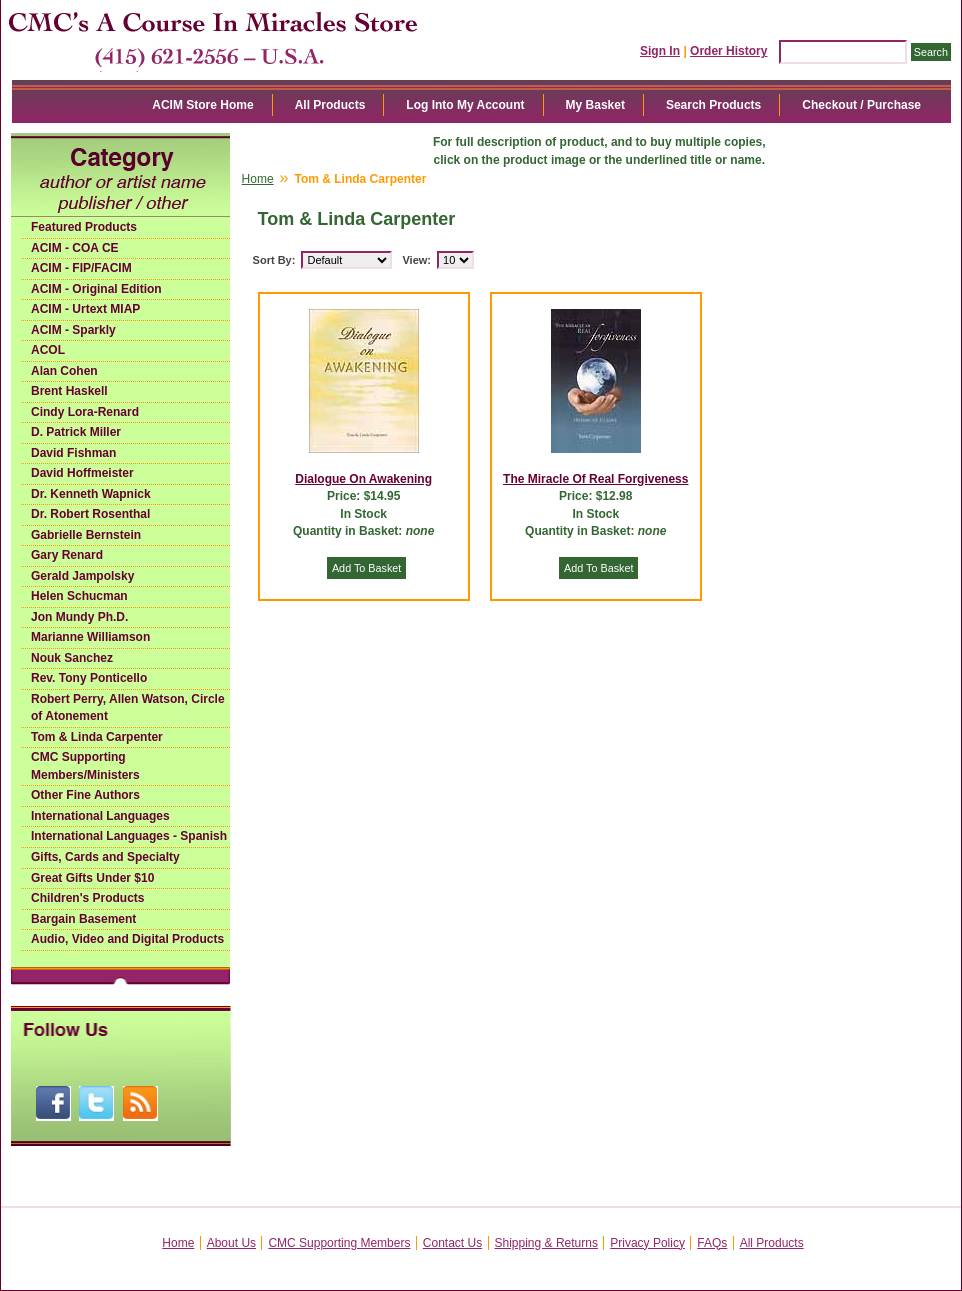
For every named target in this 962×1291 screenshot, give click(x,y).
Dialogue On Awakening (363, 479)
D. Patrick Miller (76, 432)
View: (416, 260)
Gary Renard (67, 555)
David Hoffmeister (82, 473)
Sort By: (274, 260)
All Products (330, 105)
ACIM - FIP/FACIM (81, 268)
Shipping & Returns (546, 1243)
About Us (231, 1243)
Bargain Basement (83, 919)
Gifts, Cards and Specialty (105, 857)
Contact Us (452, 1243)
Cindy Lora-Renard (85, 412)
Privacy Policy (647, 1243)
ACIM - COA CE (75, 248)
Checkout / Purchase (861, 105)
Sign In (660, 51)
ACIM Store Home (202, 105)
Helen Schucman (79, 596)
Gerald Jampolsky (82, 576)
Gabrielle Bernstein (86, 535)
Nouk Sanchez (72, 658)
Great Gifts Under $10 (92, 878)
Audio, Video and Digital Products (127, 939)
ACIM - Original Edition (96, 289)
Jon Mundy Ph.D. (79, 617)
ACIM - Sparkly (73, 330)
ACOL (48, 350)
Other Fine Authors (85, 795)
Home (258, 179)
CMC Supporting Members (339, 1243)
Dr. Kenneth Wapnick (91, 494)
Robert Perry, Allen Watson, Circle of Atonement (128, 708)
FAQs (712, 1243)
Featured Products (84, 227)
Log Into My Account (465, 105)
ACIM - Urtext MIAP (85, 309)
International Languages (100, 816)
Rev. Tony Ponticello (89, 678)
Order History (728, 51)
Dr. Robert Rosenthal (90, 514)
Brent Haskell (69, 391)
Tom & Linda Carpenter (97, 737)
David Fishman (73, 453)
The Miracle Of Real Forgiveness (595, 479)
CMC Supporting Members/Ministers (85, 766)
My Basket (595, 105)
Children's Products (88, 898)
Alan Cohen (64, 371)
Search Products (713, 105)
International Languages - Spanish (129, 836)
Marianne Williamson (90, 637)
